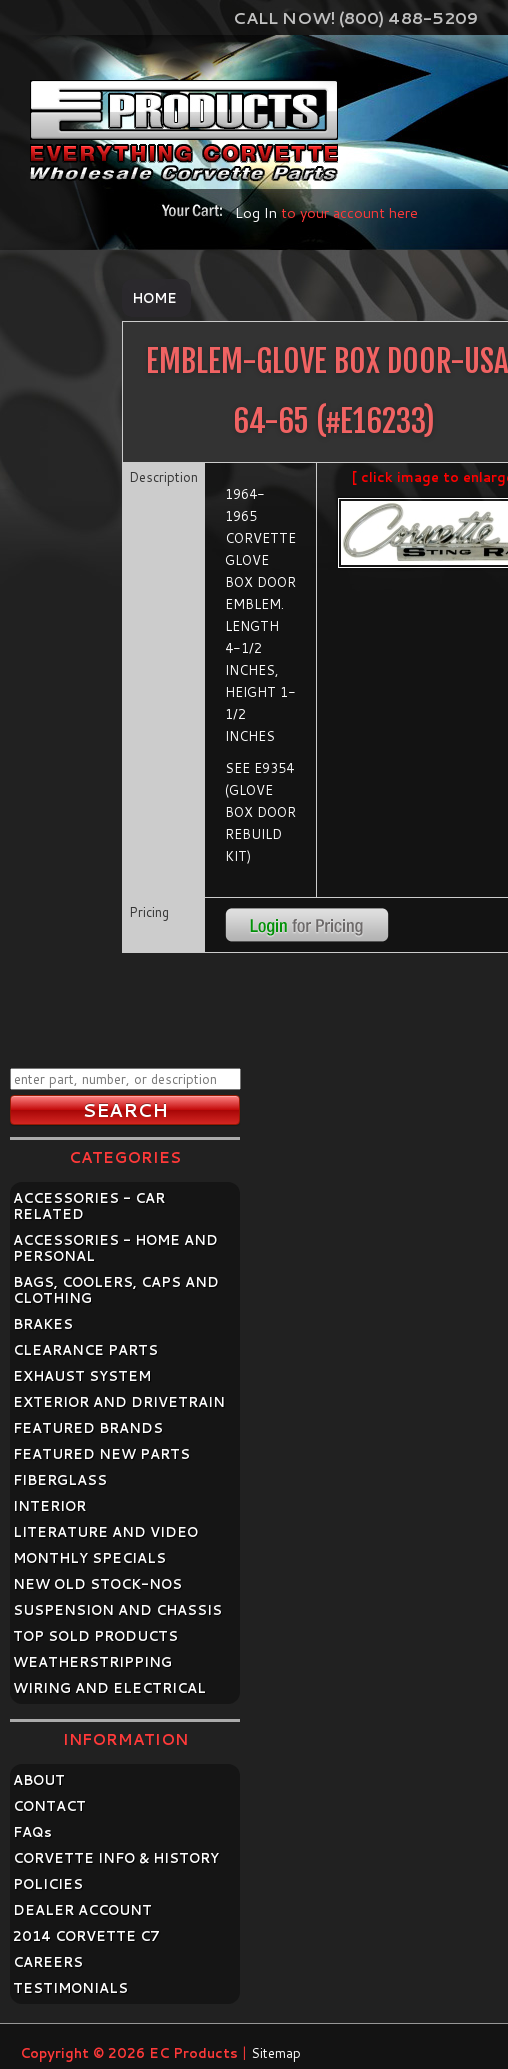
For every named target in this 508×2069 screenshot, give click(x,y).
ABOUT (39, 1780)
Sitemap (276, 2053)
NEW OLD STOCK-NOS (97, 1584)
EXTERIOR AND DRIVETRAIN (119, 1402)
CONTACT (49, 1806)
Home (154, 298)
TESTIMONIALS (70, 1988)
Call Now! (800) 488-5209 (355, 17)
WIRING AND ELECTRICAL (109, 1688)
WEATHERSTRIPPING (92, 1662)
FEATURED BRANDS (88, 1428)
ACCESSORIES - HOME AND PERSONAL (115, 1248)
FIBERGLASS (60, 1480)
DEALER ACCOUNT (82, 1910)
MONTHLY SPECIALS (89, 1558)
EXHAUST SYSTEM (82, 1376)
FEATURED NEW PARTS (101, 1454)
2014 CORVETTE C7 (86, 1936)
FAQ (32, 1832)
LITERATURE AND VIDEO (105, 1532)
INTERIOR (49, 1506)
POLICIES (48, 1884)
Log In (256, 212)
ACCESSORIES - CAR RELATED (89, 1206)
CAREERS (48, 1962)
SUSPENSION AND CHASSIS (117, 1610)
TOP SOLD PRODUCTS (95, 1636)
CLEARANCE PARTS (85, 1350)
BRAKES (43, 1324)
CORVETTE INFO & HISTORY (116, 1858)
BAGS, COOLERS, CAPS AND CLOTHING (116, 1290)
